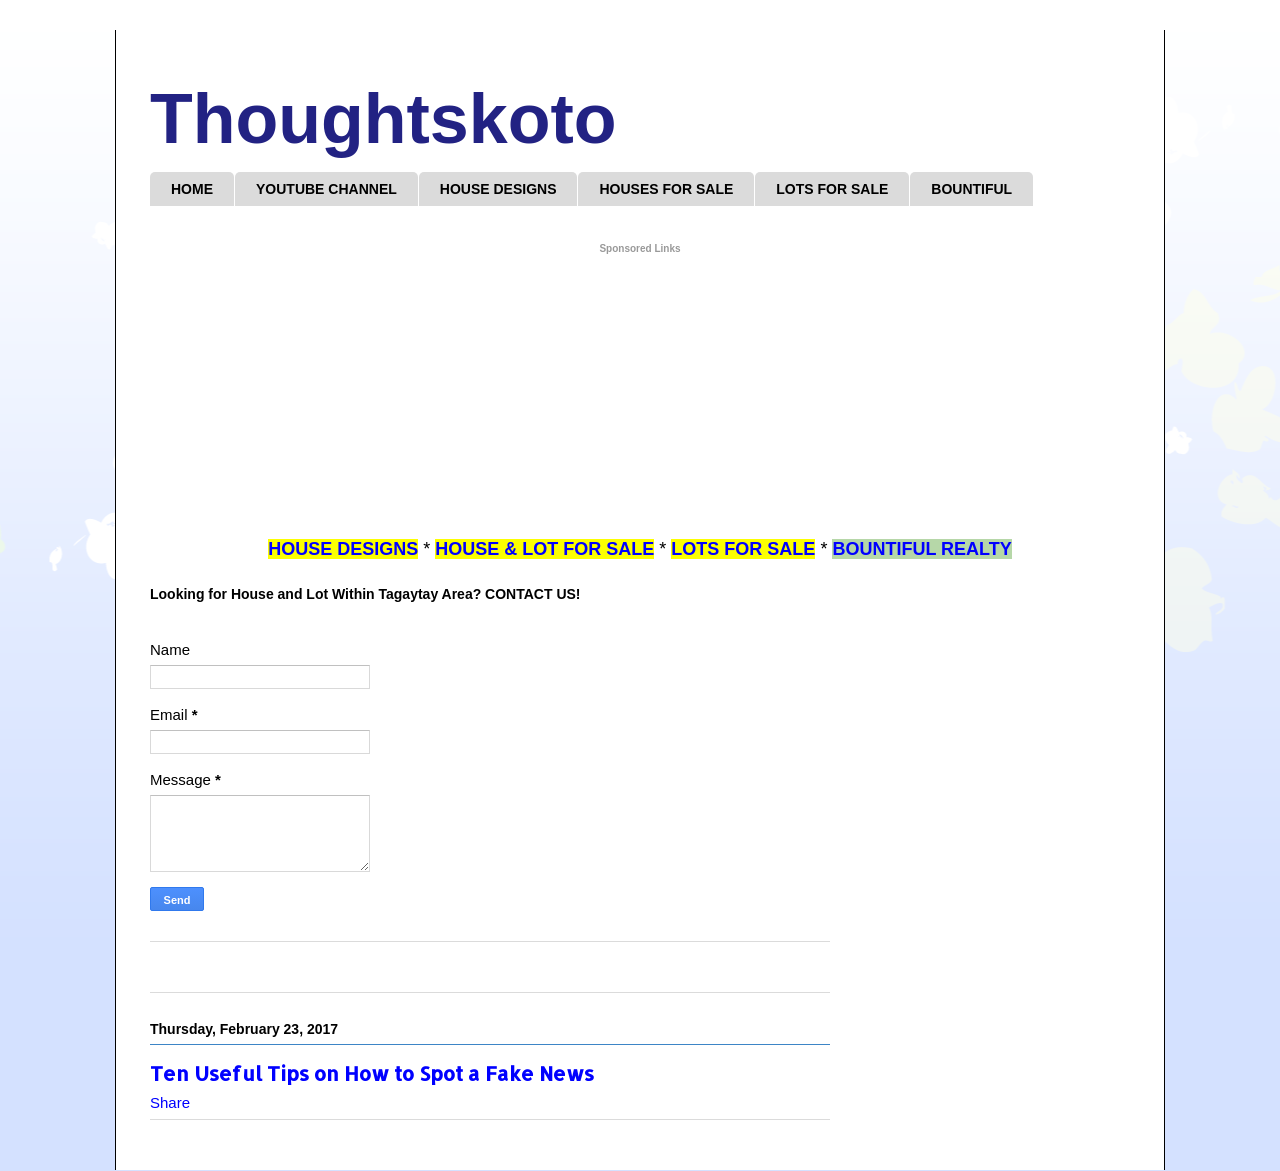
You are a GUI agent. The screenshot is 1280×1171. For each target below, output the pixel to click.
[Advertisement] (640, 397)
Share (170, 1102)
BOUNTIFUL (971, 189)
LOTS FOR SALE (832, 189)
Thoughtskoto (383, 119)
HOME (192, 189)
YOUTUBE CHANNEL (326, 189)
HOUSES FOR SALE (666, 189)
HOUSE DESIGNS (498, 189)
